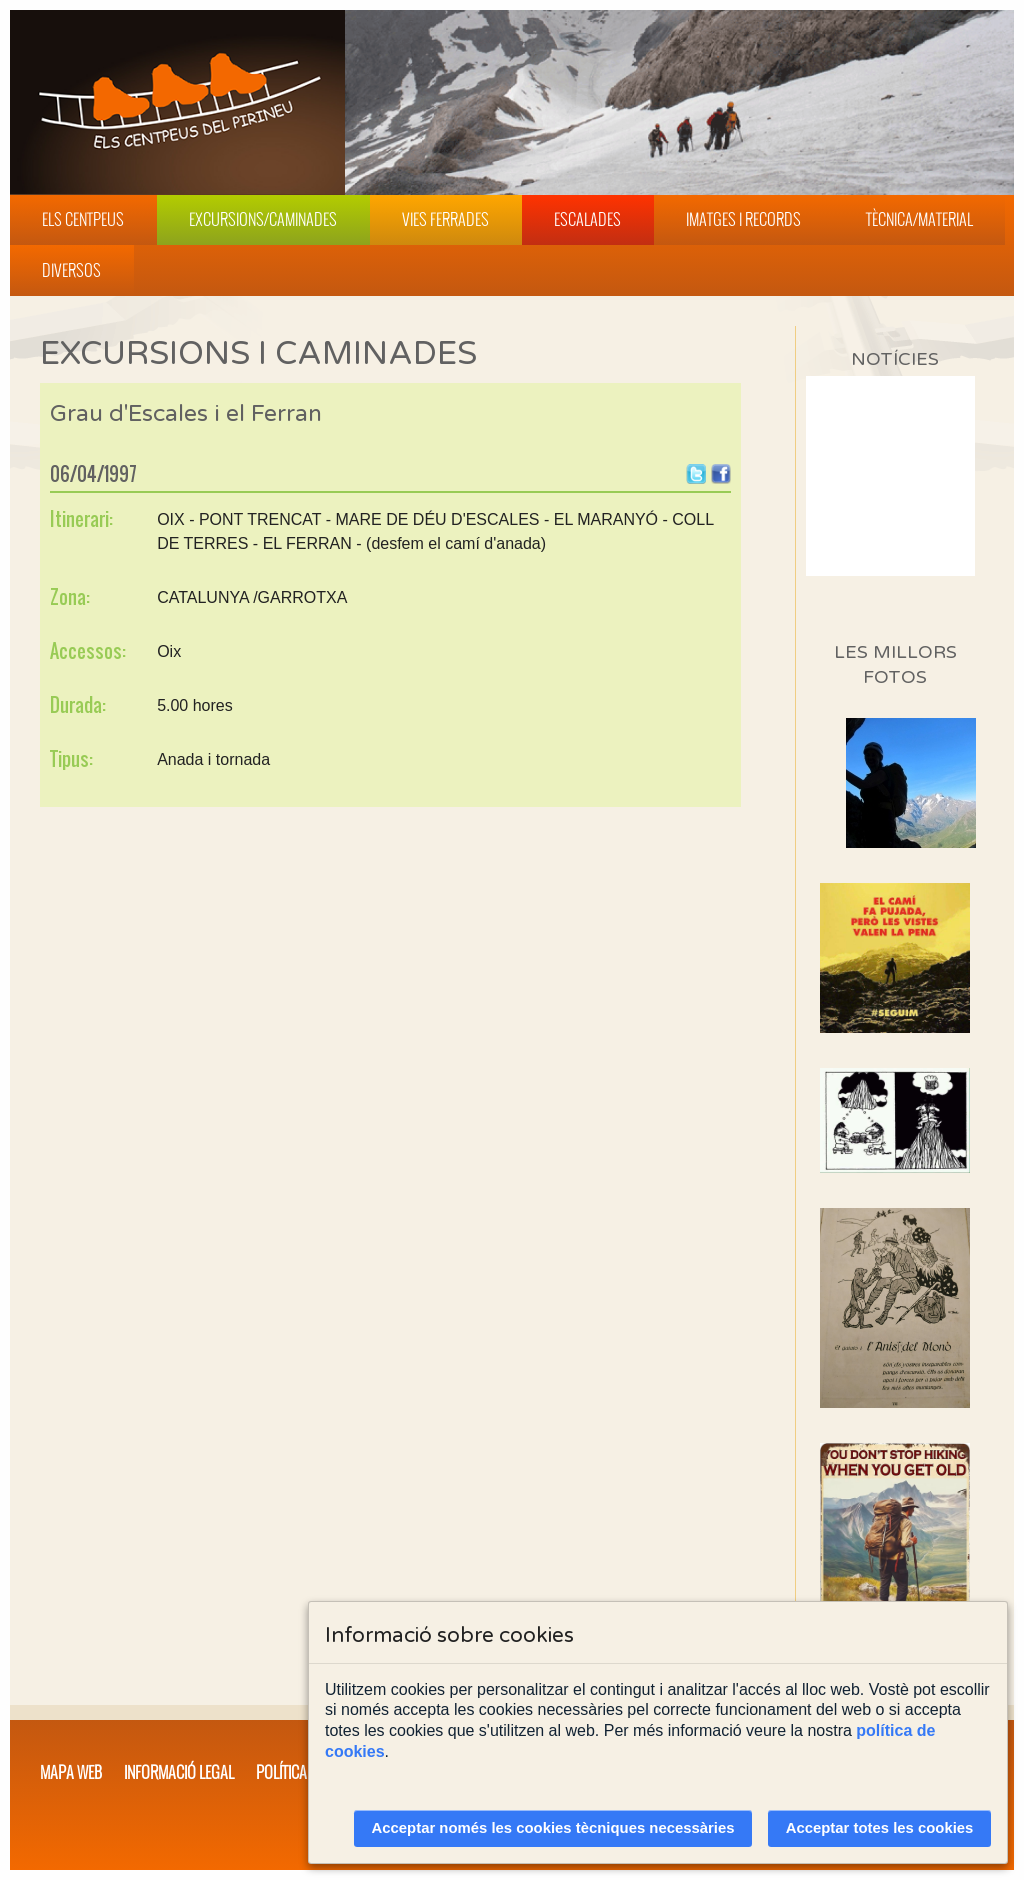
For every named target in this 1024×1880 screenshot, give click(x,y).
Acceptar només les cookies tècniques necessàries (553, 1828)
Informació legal (179, 1772)
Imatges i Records (743, 219)
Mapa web (71, 1772)
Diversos (71, 270)
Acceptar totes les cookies (880, 1828)
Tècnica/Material (919, 219)
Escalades (587, 219)
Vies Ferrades (445, 219)
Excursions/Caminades (263, 219)
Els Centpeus (83, 219)
